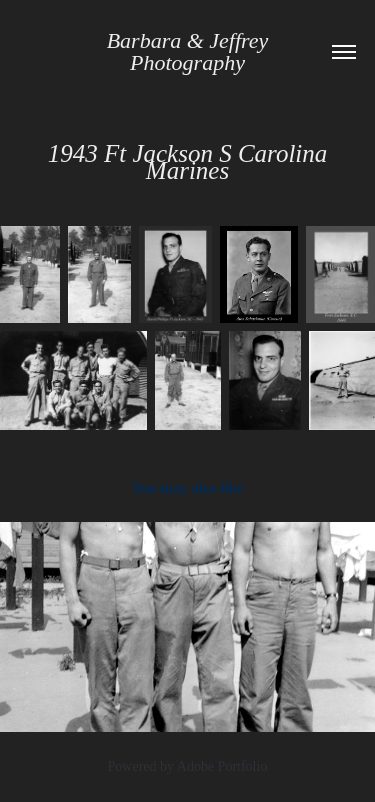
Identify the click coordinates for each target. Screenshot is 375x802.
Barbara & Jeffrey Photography (190, 51)
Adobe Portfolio (222, 766)
